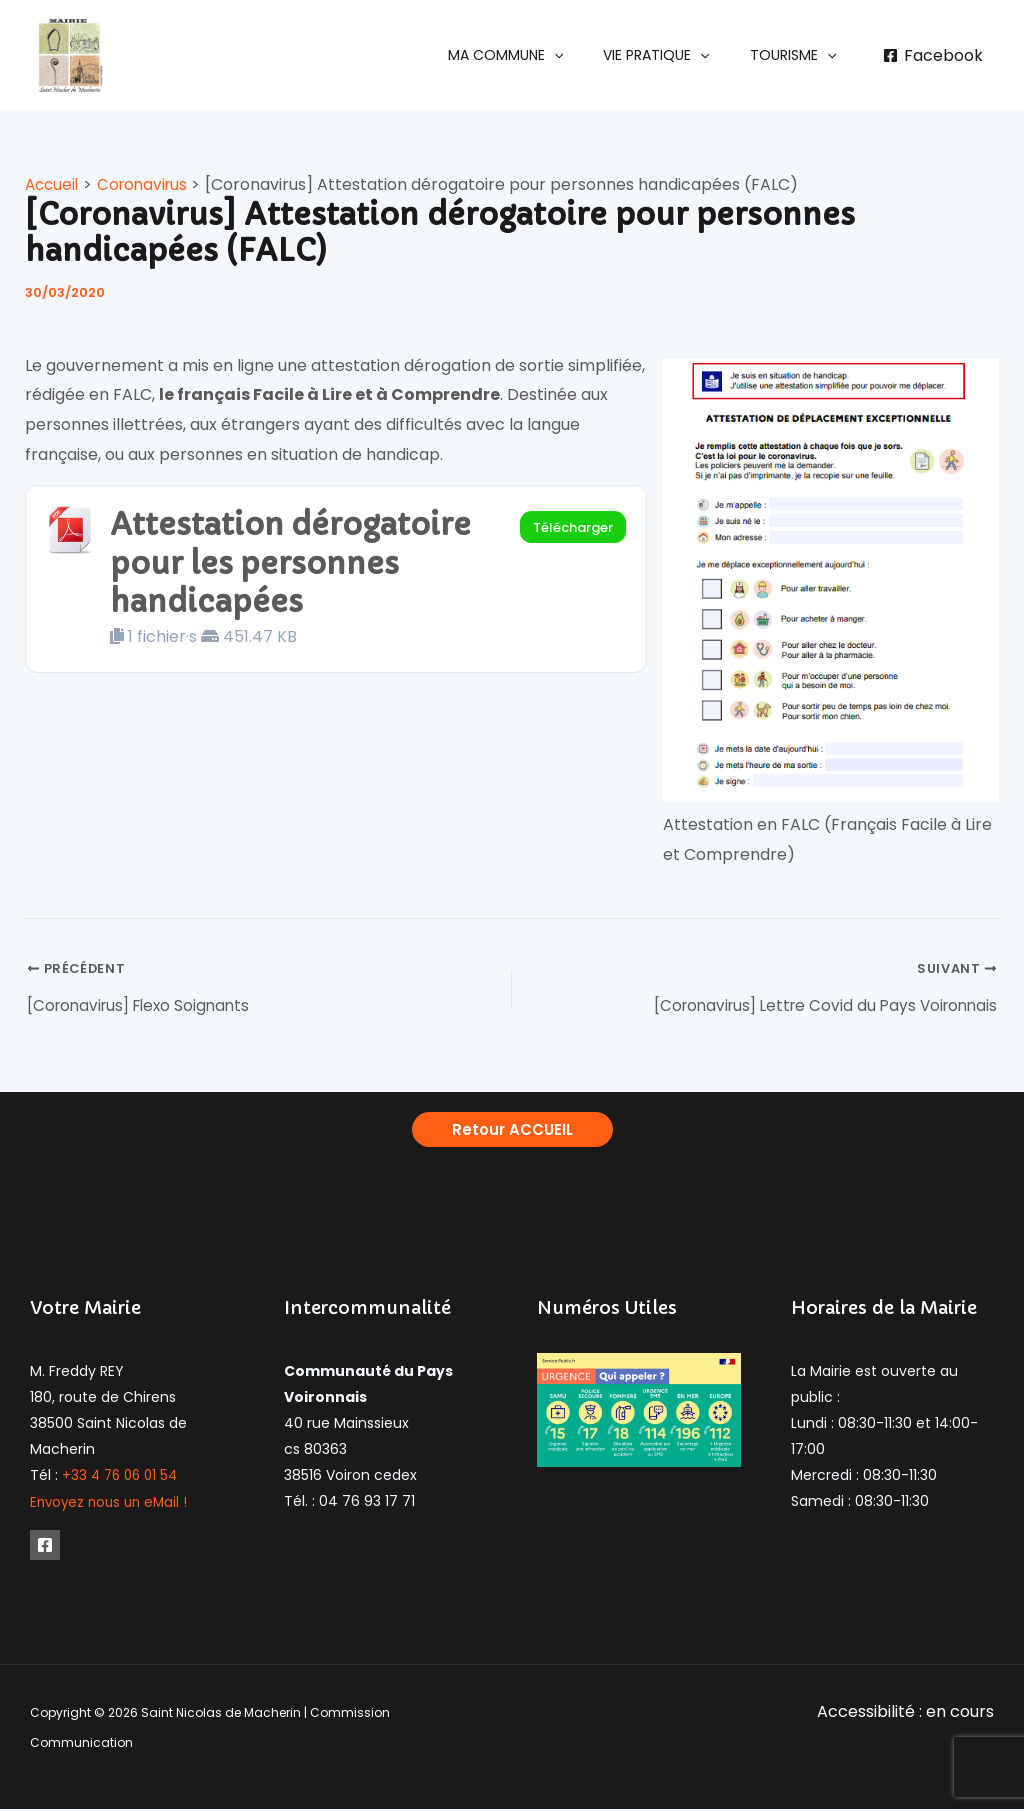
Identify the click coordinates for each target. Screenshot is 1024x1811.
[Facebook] (932, 56)
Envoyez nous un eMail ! (112, 1505)
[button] (535, 55)
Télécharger (573, 527)
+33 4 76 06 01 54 (123, 1479)
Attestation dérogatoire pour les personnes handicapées (301, 567)
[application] (584, 55)
